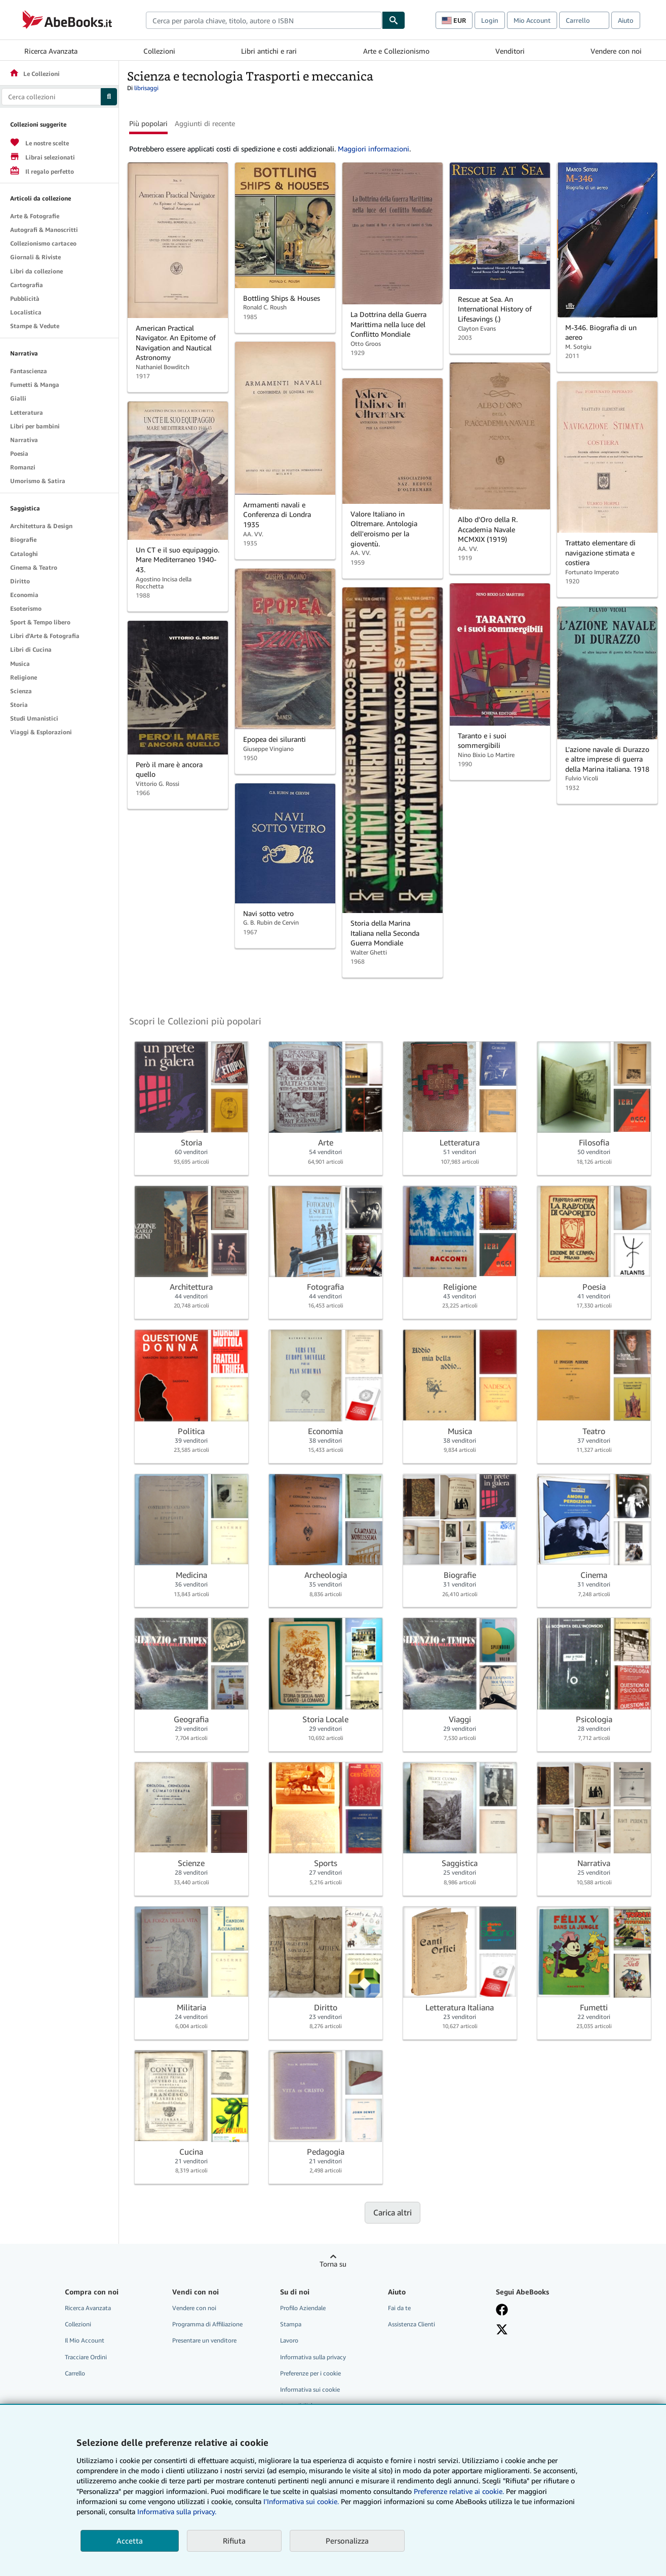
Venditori (510, 51)
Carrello (75, 2373)
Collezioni (159, 51)
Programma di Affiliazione (207, 2324)
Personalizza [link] (347, 2540)
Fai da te (399, 2308)
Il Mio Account (84, 2340)
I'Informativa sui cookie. (301, 2501)
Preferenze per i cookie (310, 2373)
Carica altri (392, 2212)
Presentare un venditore (204, 2340)
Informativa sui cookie (310, 2389)
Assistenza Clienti (411, 2324)
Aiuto (626, 20)
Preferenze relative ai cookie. (459, 2491)
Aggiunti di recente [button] (205, 123)
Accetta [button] (129, 2540)
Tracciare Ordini (86, 2357)
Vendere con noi (616, 51)
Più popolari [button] (148, 123)
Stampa (290, 2324)
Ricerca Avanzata (50, 51)
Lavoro (289, 2340)
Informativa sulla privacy (313, 2357)
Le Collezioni (34, 73)
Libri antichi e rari (269, 51)
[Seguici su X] (502, 2329)
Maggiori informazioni (373, 148)
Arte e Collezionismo (396, 51)
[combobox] (264, 20)
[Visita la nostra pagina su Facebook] (502, 2309)
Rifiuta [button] (234, 2540)
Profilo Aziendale (303, 2308)
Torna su (333, 2264)
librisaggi (146, 88)
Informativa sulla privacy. (176, 2511)
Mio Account (532, 20)
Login (489, 20)
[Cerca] (393, 20)
